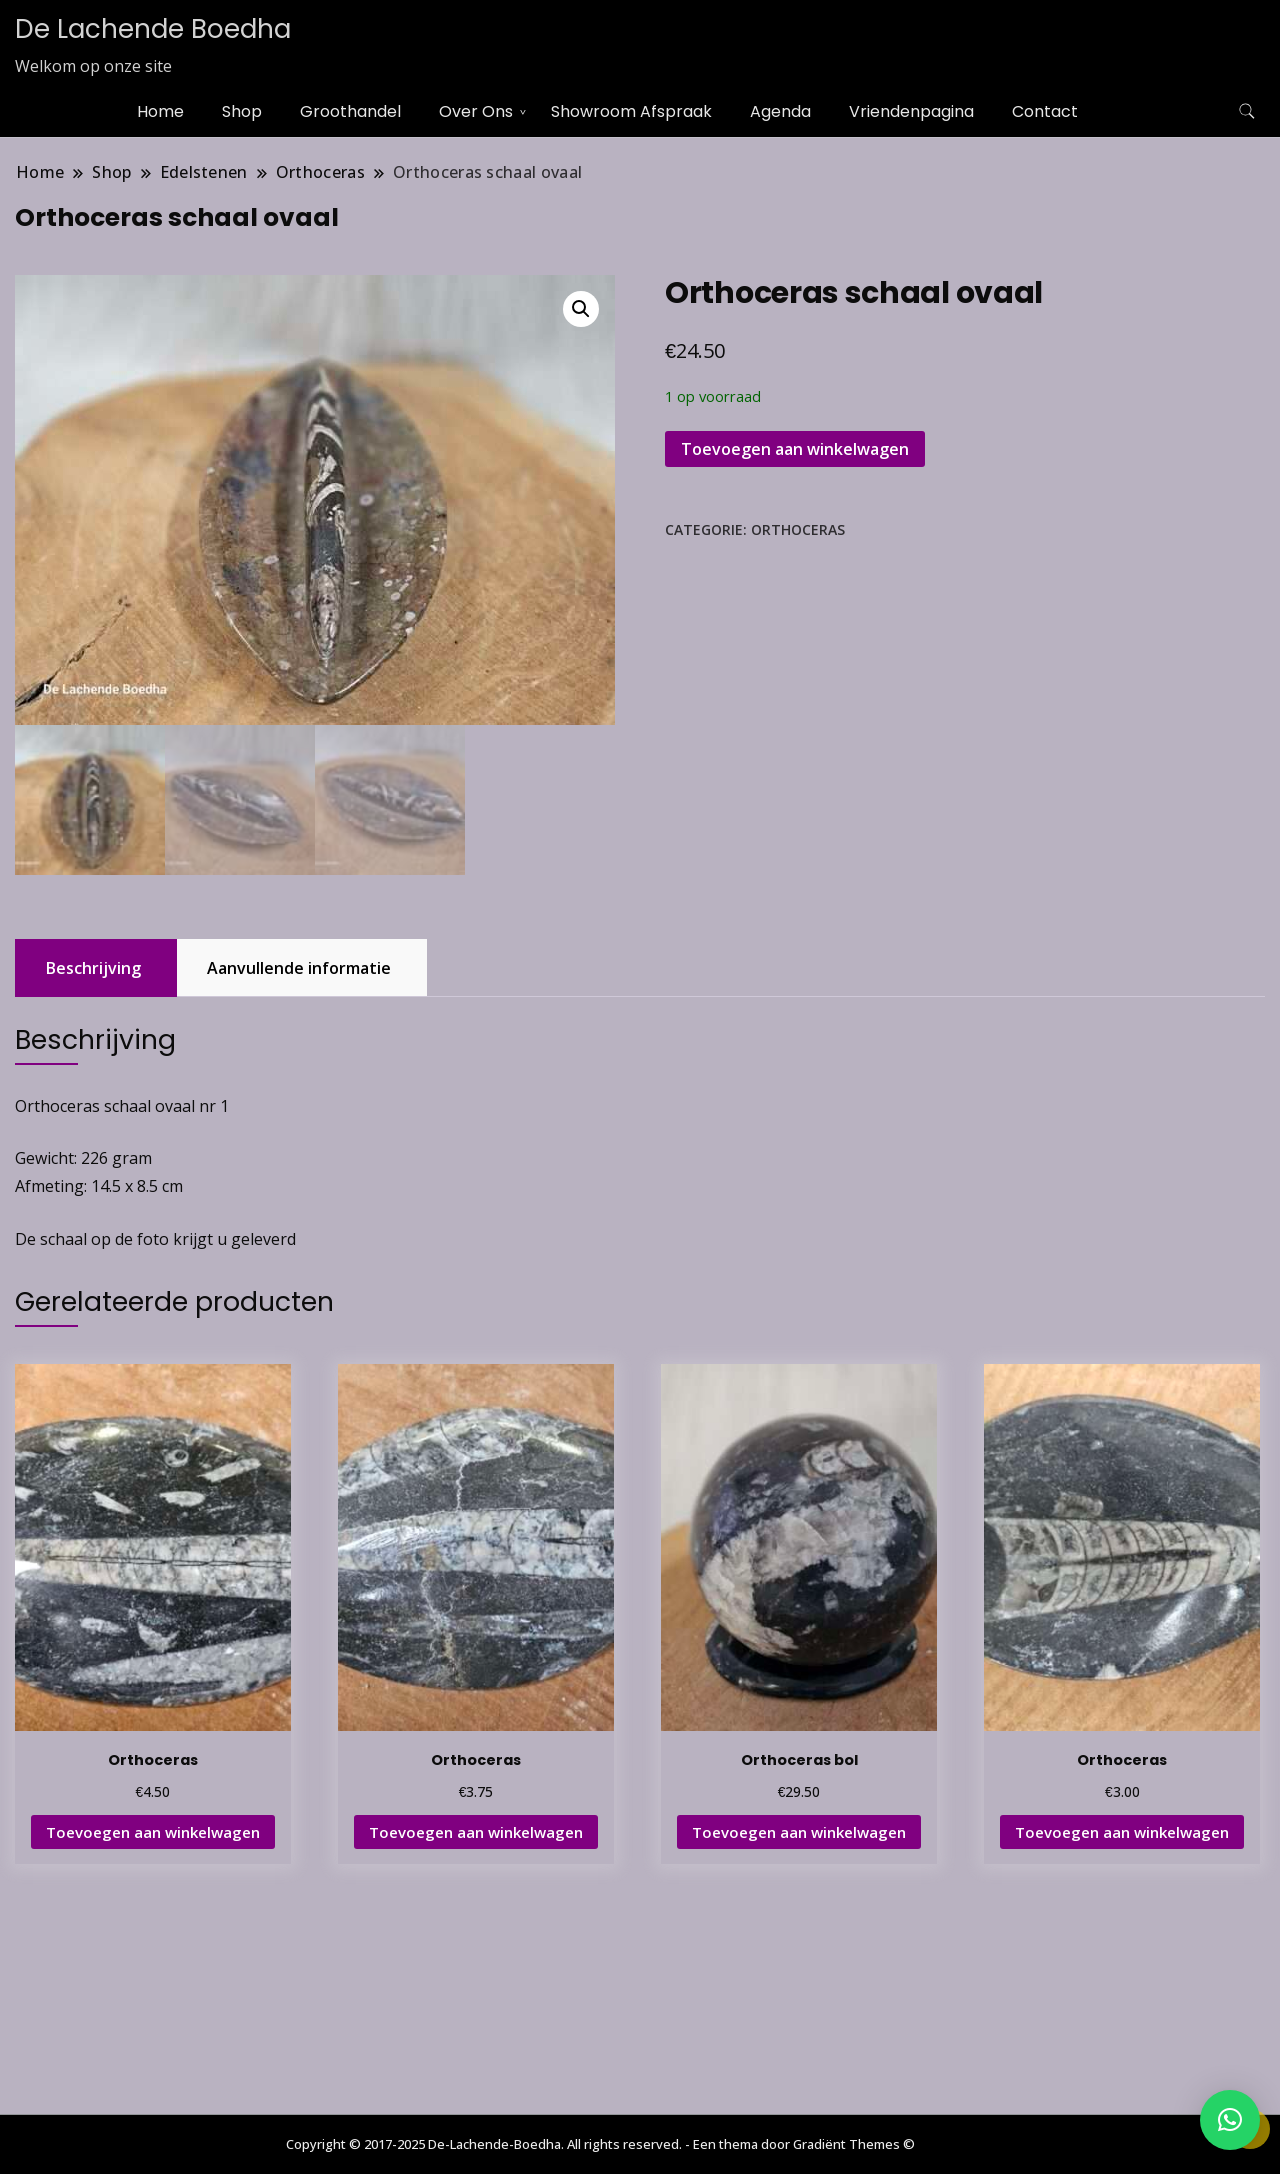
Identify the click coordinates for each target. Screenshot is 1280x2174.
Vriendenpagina (911, 111)
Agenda (780, 111)
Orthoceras (798, 529)
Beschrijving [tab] (93, 968)
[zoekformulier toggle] (1247, 111)
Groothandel (350, 111)
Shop (242, 111)
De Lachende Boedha (153, 29)
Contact (1045, 111)
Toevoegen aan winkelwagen (795, 449)
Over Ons (476, 111)
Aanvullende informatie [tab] (299, 968)
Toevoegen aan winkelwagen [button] (153, 1832)
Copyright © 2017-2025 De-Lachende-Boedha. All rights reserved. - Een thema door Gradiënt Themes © (600, 2144)
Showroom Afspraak (631, 111)
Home (160, 111)
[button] (581, 309)
